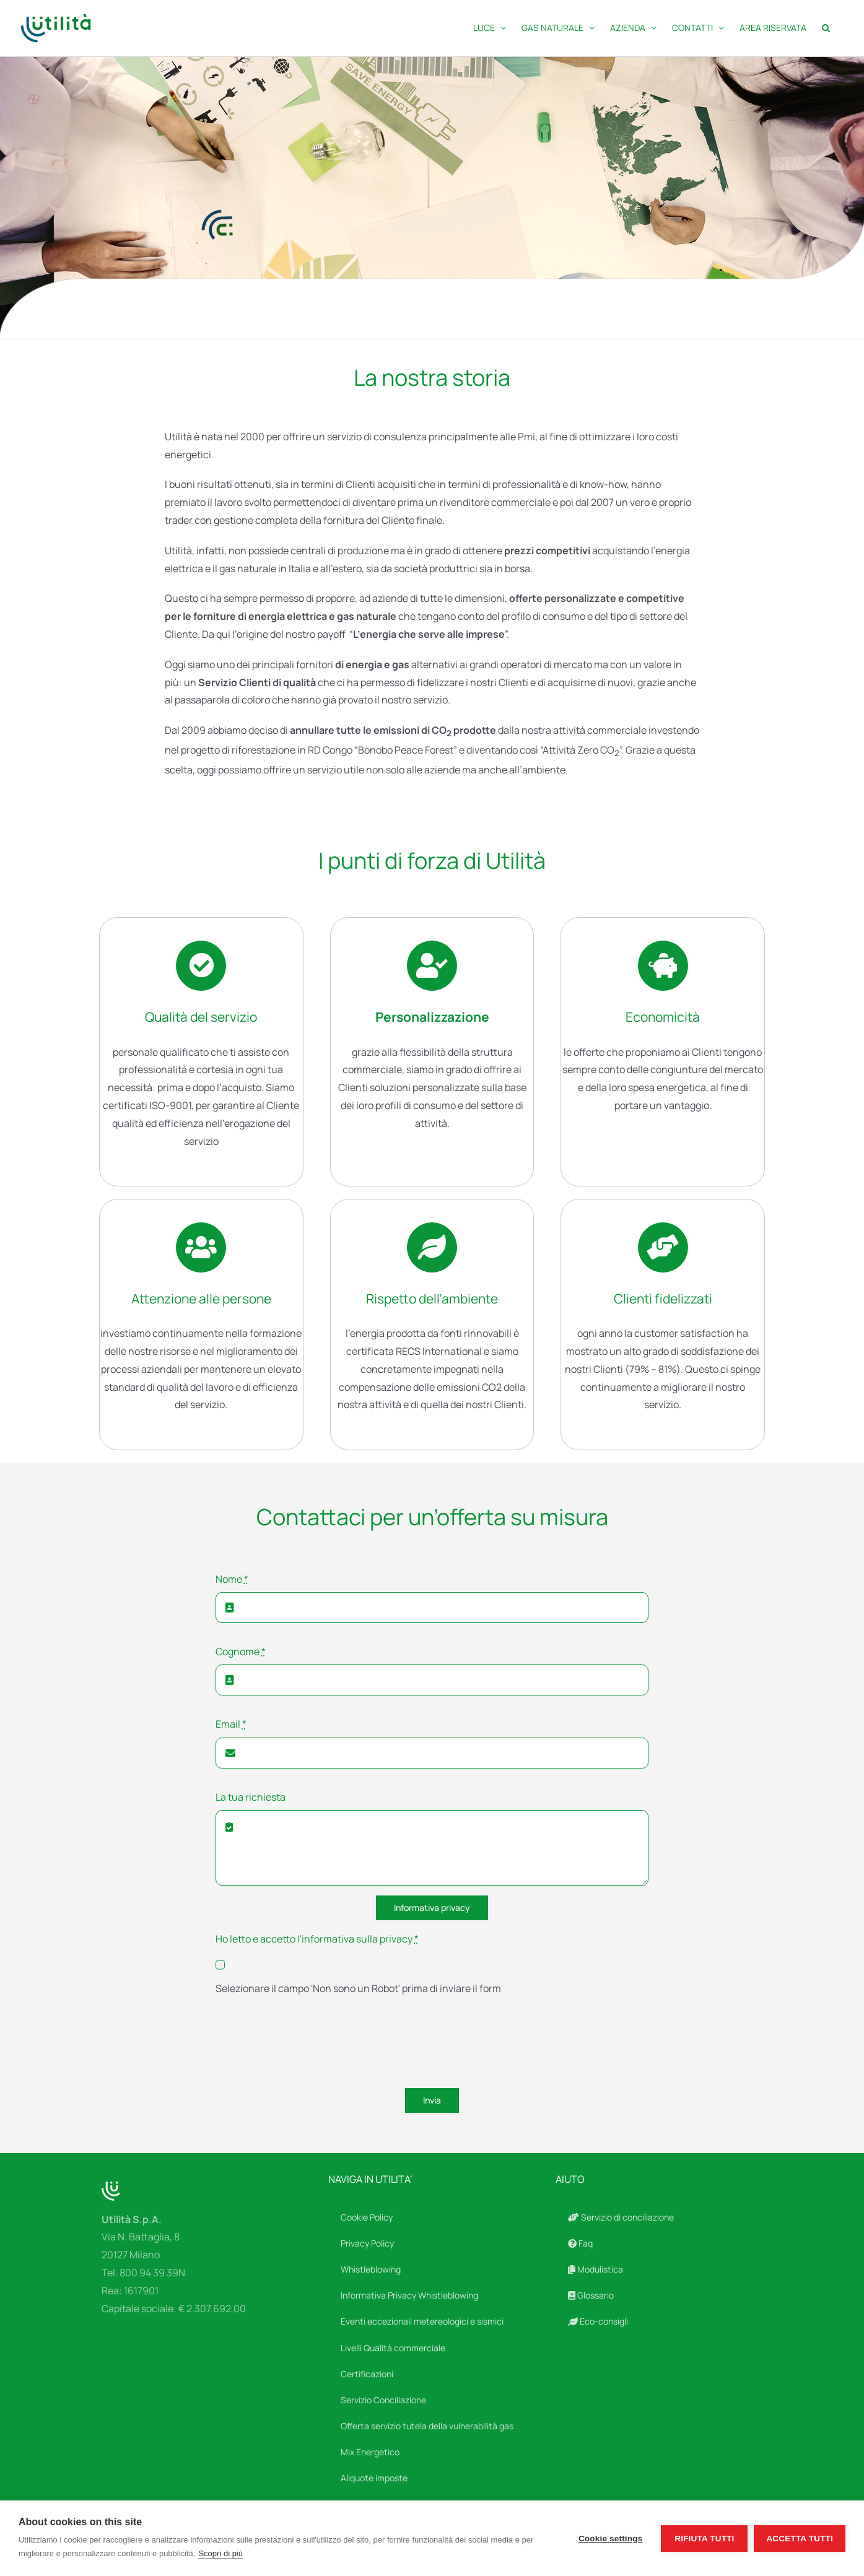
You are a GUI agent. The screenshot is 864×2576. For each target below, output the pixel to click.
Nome (232, 1579)
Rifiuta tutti (704, 2538)
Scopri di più (220, 2553)
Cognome (241, 1651)
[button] (826, 27)
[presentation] (310, 2044)
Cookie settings (610, 2538)
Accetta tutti (799, 2538)
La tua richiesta (251, 1797)
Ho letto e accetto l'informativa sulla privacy (317, 1939)
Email (231, 1724)
